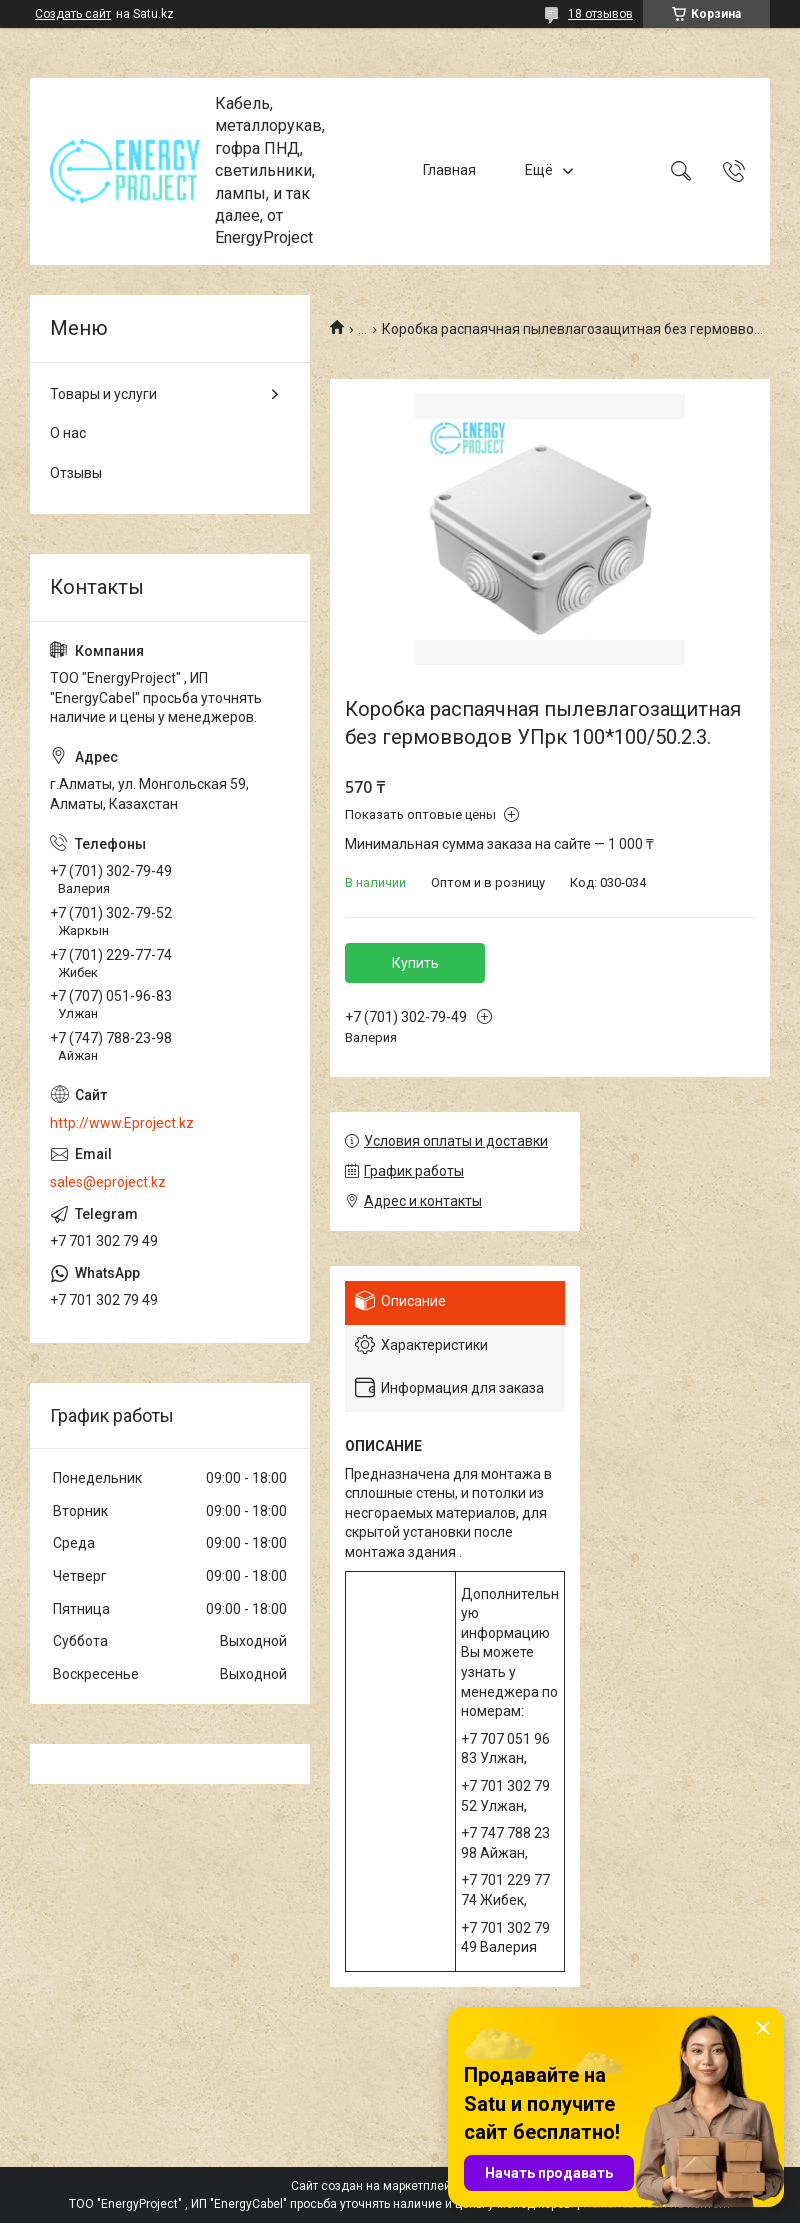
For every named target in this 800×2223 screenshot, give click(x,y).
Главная (449, 171)
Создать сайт (73, 14)
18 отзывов (600, 14)
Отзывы (76, 473)
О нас (68, 433)
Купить (415, 963)
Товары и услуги (103, 394)
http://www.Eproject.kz (122, 1123)
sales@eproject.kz (108, 1182)
